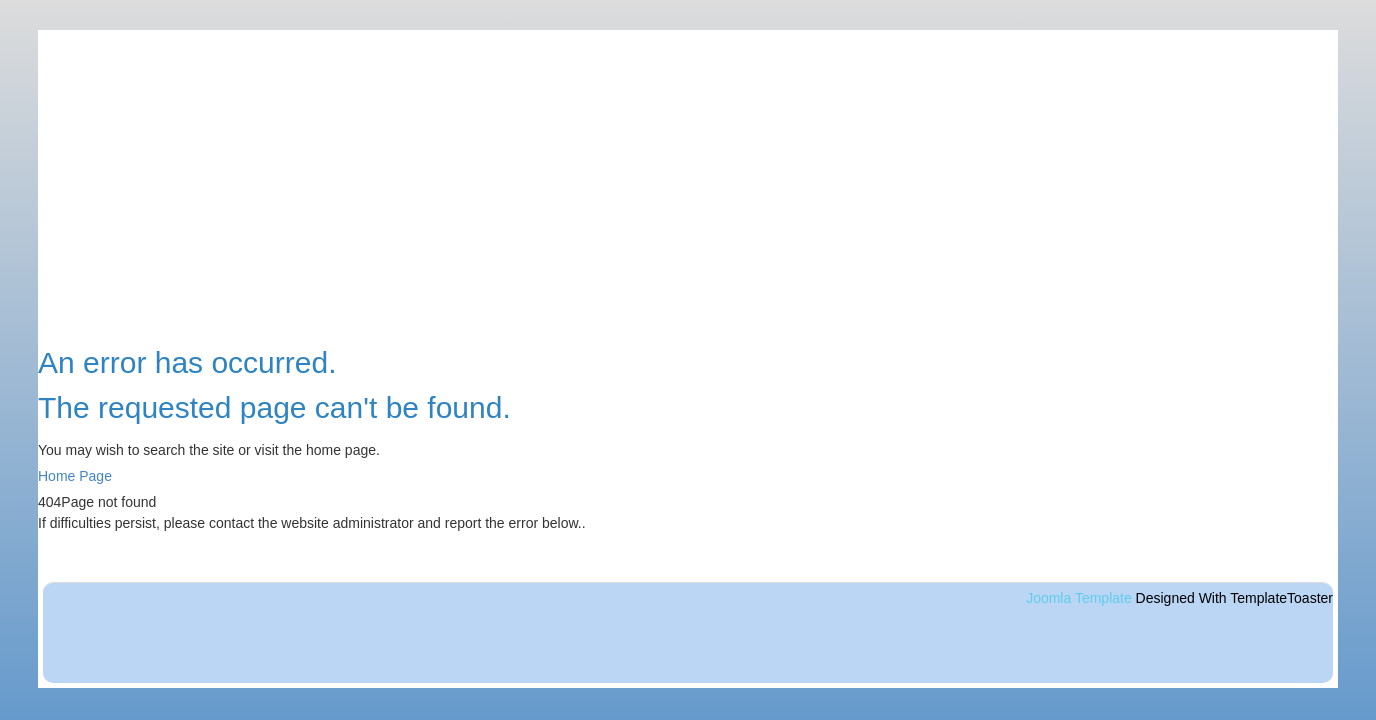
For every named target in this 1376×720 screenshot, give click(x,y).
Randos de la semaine (1181, 444)
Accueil (1133, 342)
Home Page (75, 476)
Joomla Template (1079, 598)
